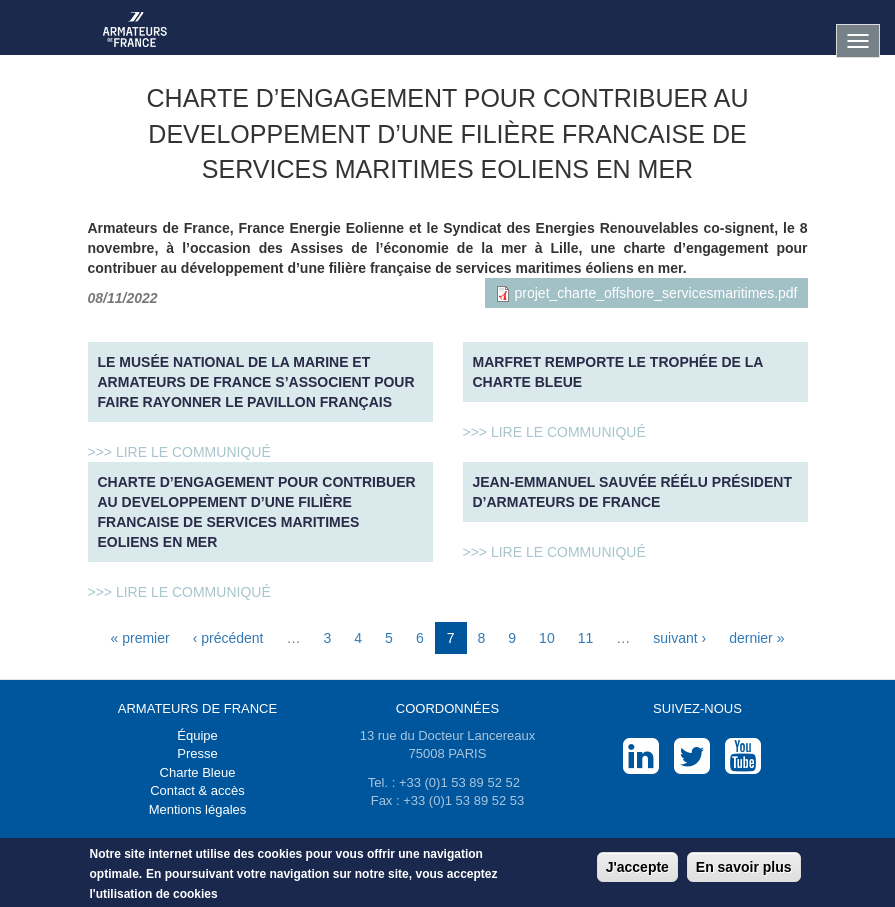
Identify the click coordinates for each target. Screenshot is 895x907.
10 (547, 638)
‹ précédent (228, 638)
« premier (140, 638)
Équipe (197, 735)
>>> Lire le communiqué (179, 452)
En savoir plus (744, 869)
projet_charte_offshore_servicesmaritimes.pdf (656, 293)
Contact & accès (197, 790)
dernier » (756, 638)
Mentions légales (198, 809)
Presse (197, 753)
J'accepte (637, 869)
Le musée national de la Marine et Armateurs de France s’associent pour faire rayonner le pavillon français (256, 382)
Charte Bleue (198, 772)
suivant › (679, 638)
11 (586, 638)
